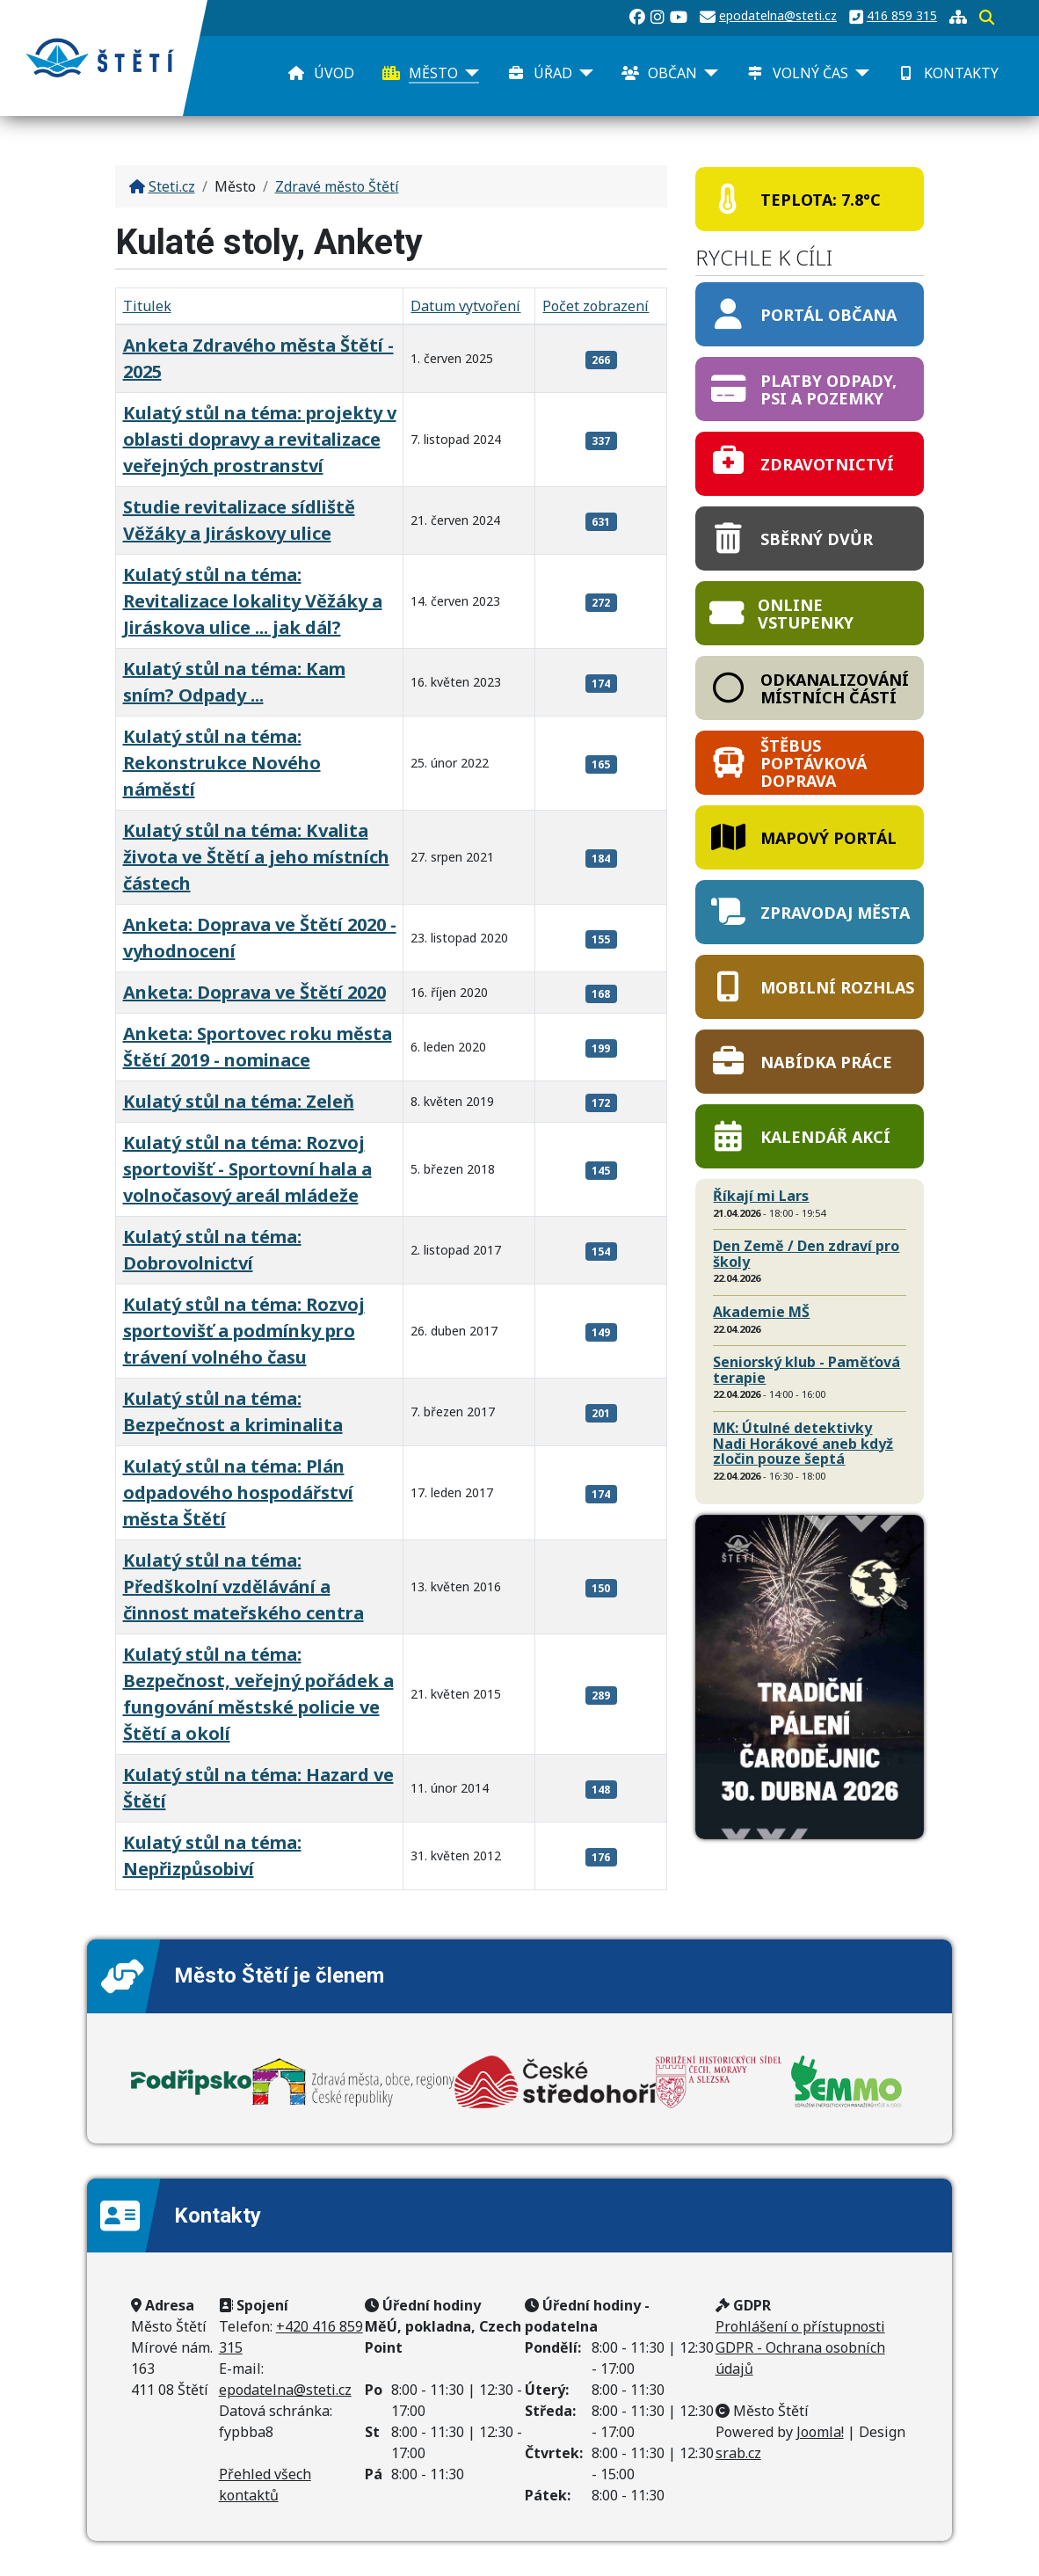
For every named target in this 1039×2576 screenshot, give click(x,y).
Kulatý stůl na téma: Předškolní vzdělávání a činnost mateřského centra (243, 1586)
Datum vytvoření (465, 306)
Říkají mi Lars (761, 1195)
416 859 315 (902, 15)
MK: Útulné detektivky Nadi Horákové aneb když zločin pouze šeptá (803, 1443)
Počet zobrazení (595, 306)
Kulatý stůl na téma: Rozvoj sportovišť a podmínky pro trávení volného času (244, 1330)
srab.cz (738, 2453)
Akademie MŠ (761, 1311)
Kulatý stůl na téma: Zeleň (238, 1101)
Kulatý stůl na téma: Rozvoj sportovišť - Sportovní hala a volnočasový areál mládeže (247, 1169)
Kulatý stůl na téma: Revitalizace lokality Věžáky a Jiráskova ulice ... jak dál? (252, 601)
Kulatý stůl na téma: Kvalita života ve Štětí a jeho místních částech (256, 857)
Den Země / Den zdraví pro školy (806, 1253)
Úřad (553, 73)
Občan (672, 73)
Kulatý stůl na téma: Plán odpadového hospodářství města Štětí (238, 1492)
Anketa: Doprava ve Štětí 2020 (254, 992)
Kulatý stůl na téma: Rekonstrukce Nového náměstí (222, 762)
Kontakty (961, 73)
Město (433, 73)
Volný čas (810, 73)
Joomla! (820, 2431)
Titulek (147, 306)
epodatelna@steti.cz (778, 15)
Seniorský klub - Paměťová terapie (806, 1369)
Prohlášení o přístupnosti (800, 2326)
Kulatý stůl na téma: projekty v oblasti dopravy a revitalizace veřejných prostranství (259, 439)
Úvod (334, 73)
